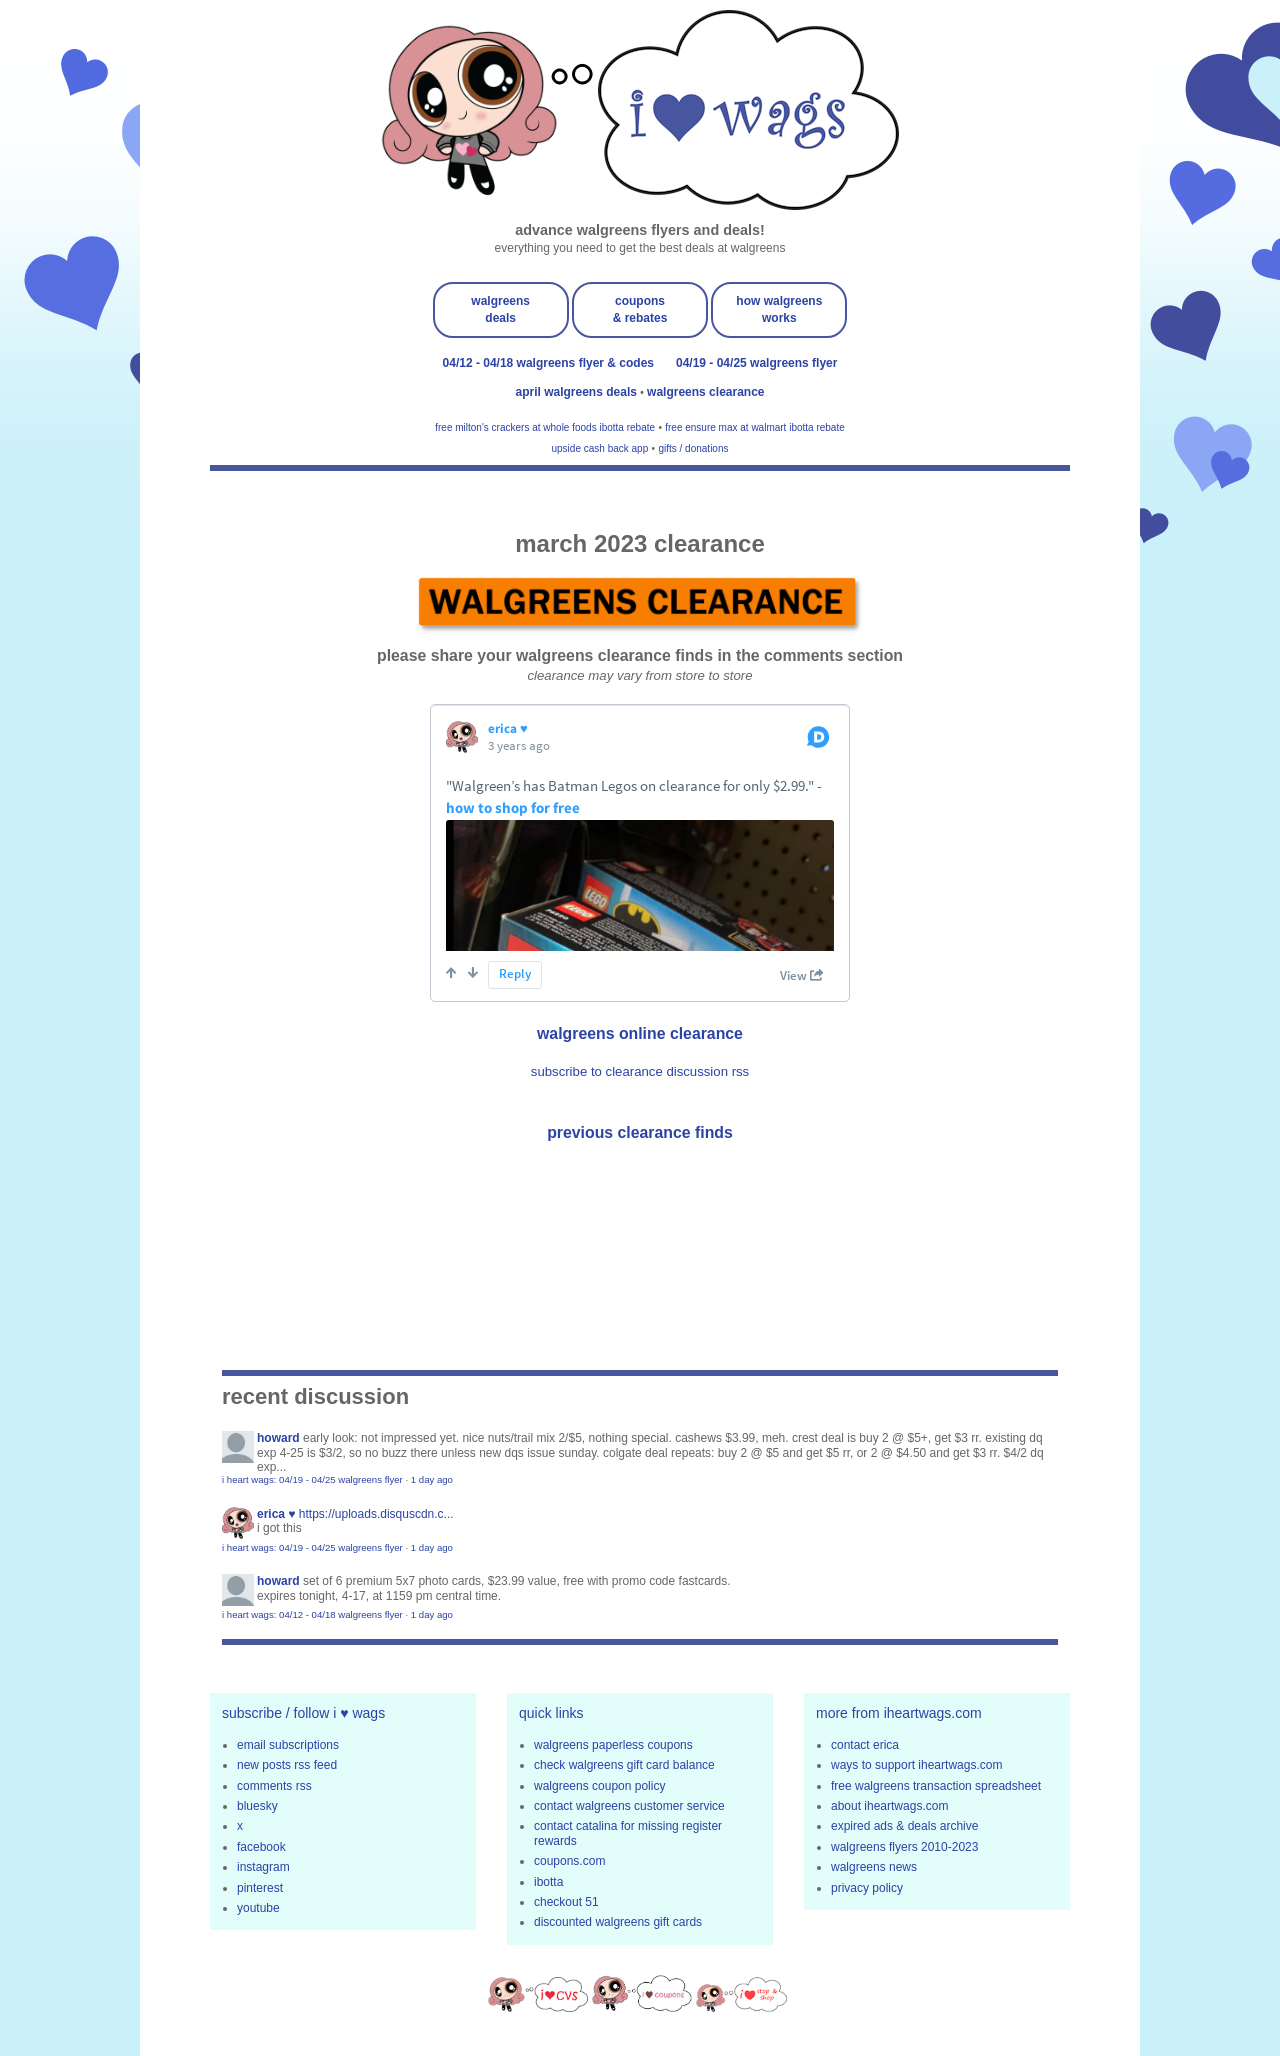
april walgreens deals (578, 392)
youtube (258, 1908)
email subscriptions (288, 1745)
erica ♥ (276, 1514)
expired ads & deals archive (904, 1826)
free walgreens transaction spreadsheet (936, 1786)
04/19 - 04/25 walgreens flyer (756, 363)
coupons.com (569, 1861)
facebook (261, 1847)
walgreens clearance (705, 392)
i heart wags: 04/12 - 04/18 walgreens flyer (312, 1614)
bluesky (257, 1806)
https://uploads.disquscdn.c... (376, 1514)
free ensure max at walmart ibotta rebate (755, 427)
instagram (263, 1867)
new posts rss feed (287, 1765)
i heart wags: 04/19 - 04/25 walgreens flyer (312, 1479)
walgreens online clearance (640, 1033)
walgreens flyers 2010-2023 (904, 1847)
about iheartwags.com (889, 1806)
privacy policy (867, 1888)
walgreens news (874, 1867)
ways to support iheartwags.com (916, 1765)
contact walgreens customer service (629, 1806)
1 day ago (432, 1479)
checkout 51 (566, 1902)
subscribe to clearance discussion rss (640, 1071)
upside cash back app (600, 448)
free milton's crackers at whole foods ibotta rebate (545, 427)
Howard (278, 1438)
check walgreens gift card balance (624, 1765)
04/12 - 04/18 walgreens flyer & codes (548, 363)
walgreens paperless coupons (613, 1745)
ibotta (548, 1882)
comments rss (274, 1786)
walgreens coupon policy (599, 1786)
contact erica (865, 1745)
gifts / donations (693, 448)
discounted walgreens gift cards (618, 1922)
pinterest (260, 1888)
